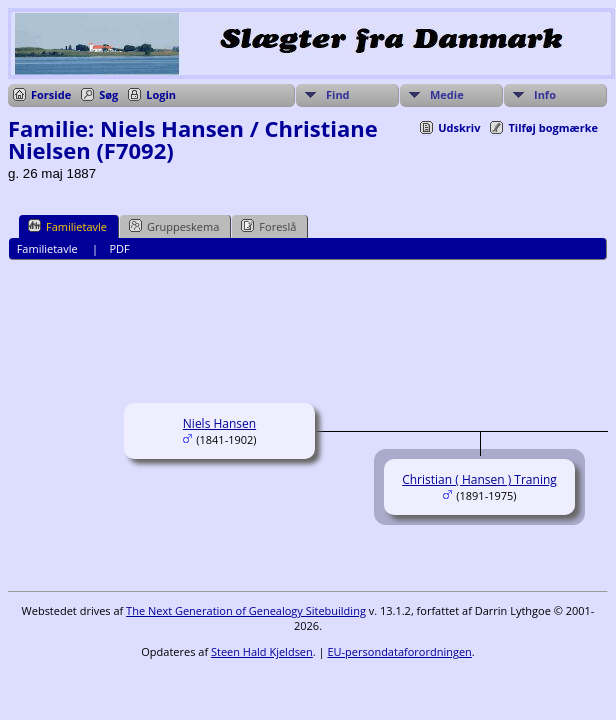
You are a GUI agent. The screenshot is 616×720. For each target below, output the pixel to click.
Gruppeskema (174, 226)
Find (338, 94)
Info (545, 94)
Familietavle (67, 226)
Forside (51, 94)
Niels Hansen (219, 423)
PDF (119, 248)
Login (161, 94)
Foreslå (268, 226)
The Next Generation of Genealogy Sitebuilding (246, 610)
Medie (447, 94)
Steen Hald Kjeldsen (262, 651)
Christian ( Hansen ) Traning (479, 479)
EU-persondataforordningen (399, 651)
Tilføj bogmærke (553, 127)
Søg (108, 94)
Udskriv (459, 127)
